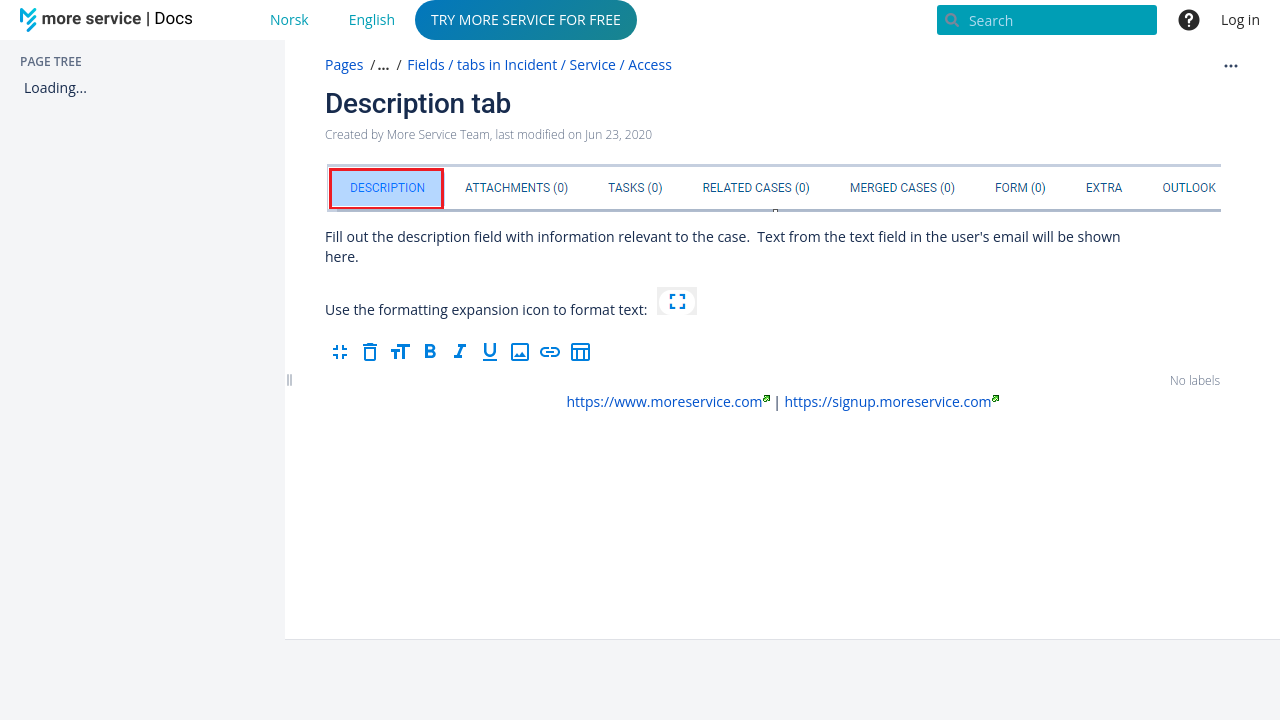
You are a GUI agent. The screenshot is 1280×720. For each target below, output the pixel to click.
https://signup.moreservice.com (891, 401)
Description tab (418, 103)
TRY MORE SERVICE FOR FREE (526, 19)
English (372, 19)
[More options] (1231, 65)
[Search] (1047, 20)
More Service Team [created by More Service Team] (438, 134)
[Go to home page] (110, 20)
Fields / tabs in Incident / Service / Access (539, 64)
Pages (344, 64)
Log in (1240, 19)
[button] (381, 65)
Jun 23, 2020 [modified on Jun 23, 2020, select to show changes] (618, 134)
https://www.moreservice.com (667, 401)
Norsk (289, 19)
